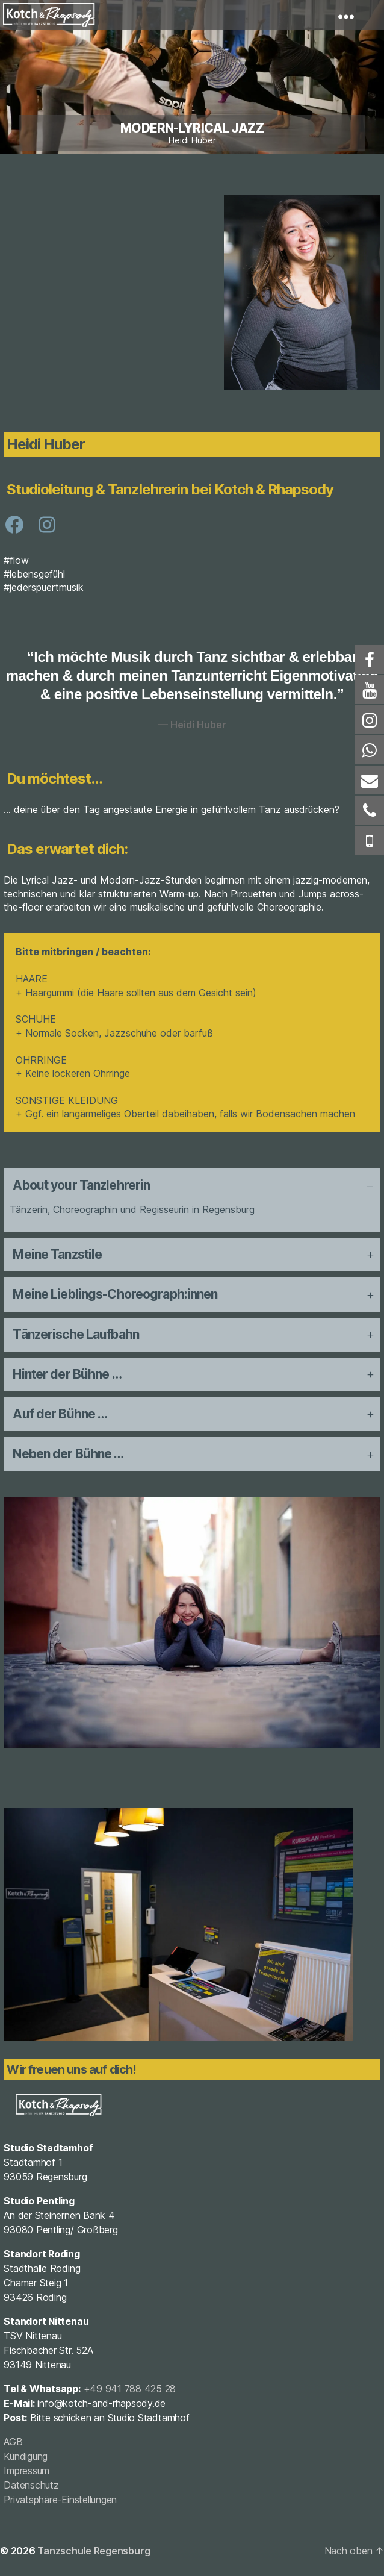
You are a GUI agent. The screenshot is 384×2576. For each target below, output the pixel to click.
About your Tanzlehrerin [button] (81, 1185)
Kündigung (26, 2456)
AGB (13, 2442)
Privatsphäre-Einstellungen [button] (60, 2499)
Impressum (26, 2471)
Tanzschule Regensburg (93, 2551)
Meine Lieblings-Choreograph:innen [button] (115, 1294)
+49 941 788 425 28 (130, 2389)
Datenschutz (31, 2485)
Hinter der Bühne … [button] (67, 1374)
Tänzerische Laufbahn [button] (76, 1334)
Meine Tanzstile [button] (57, 1254)
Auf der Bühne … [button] (60, 1413)
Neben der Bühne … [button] (68, 1453)
